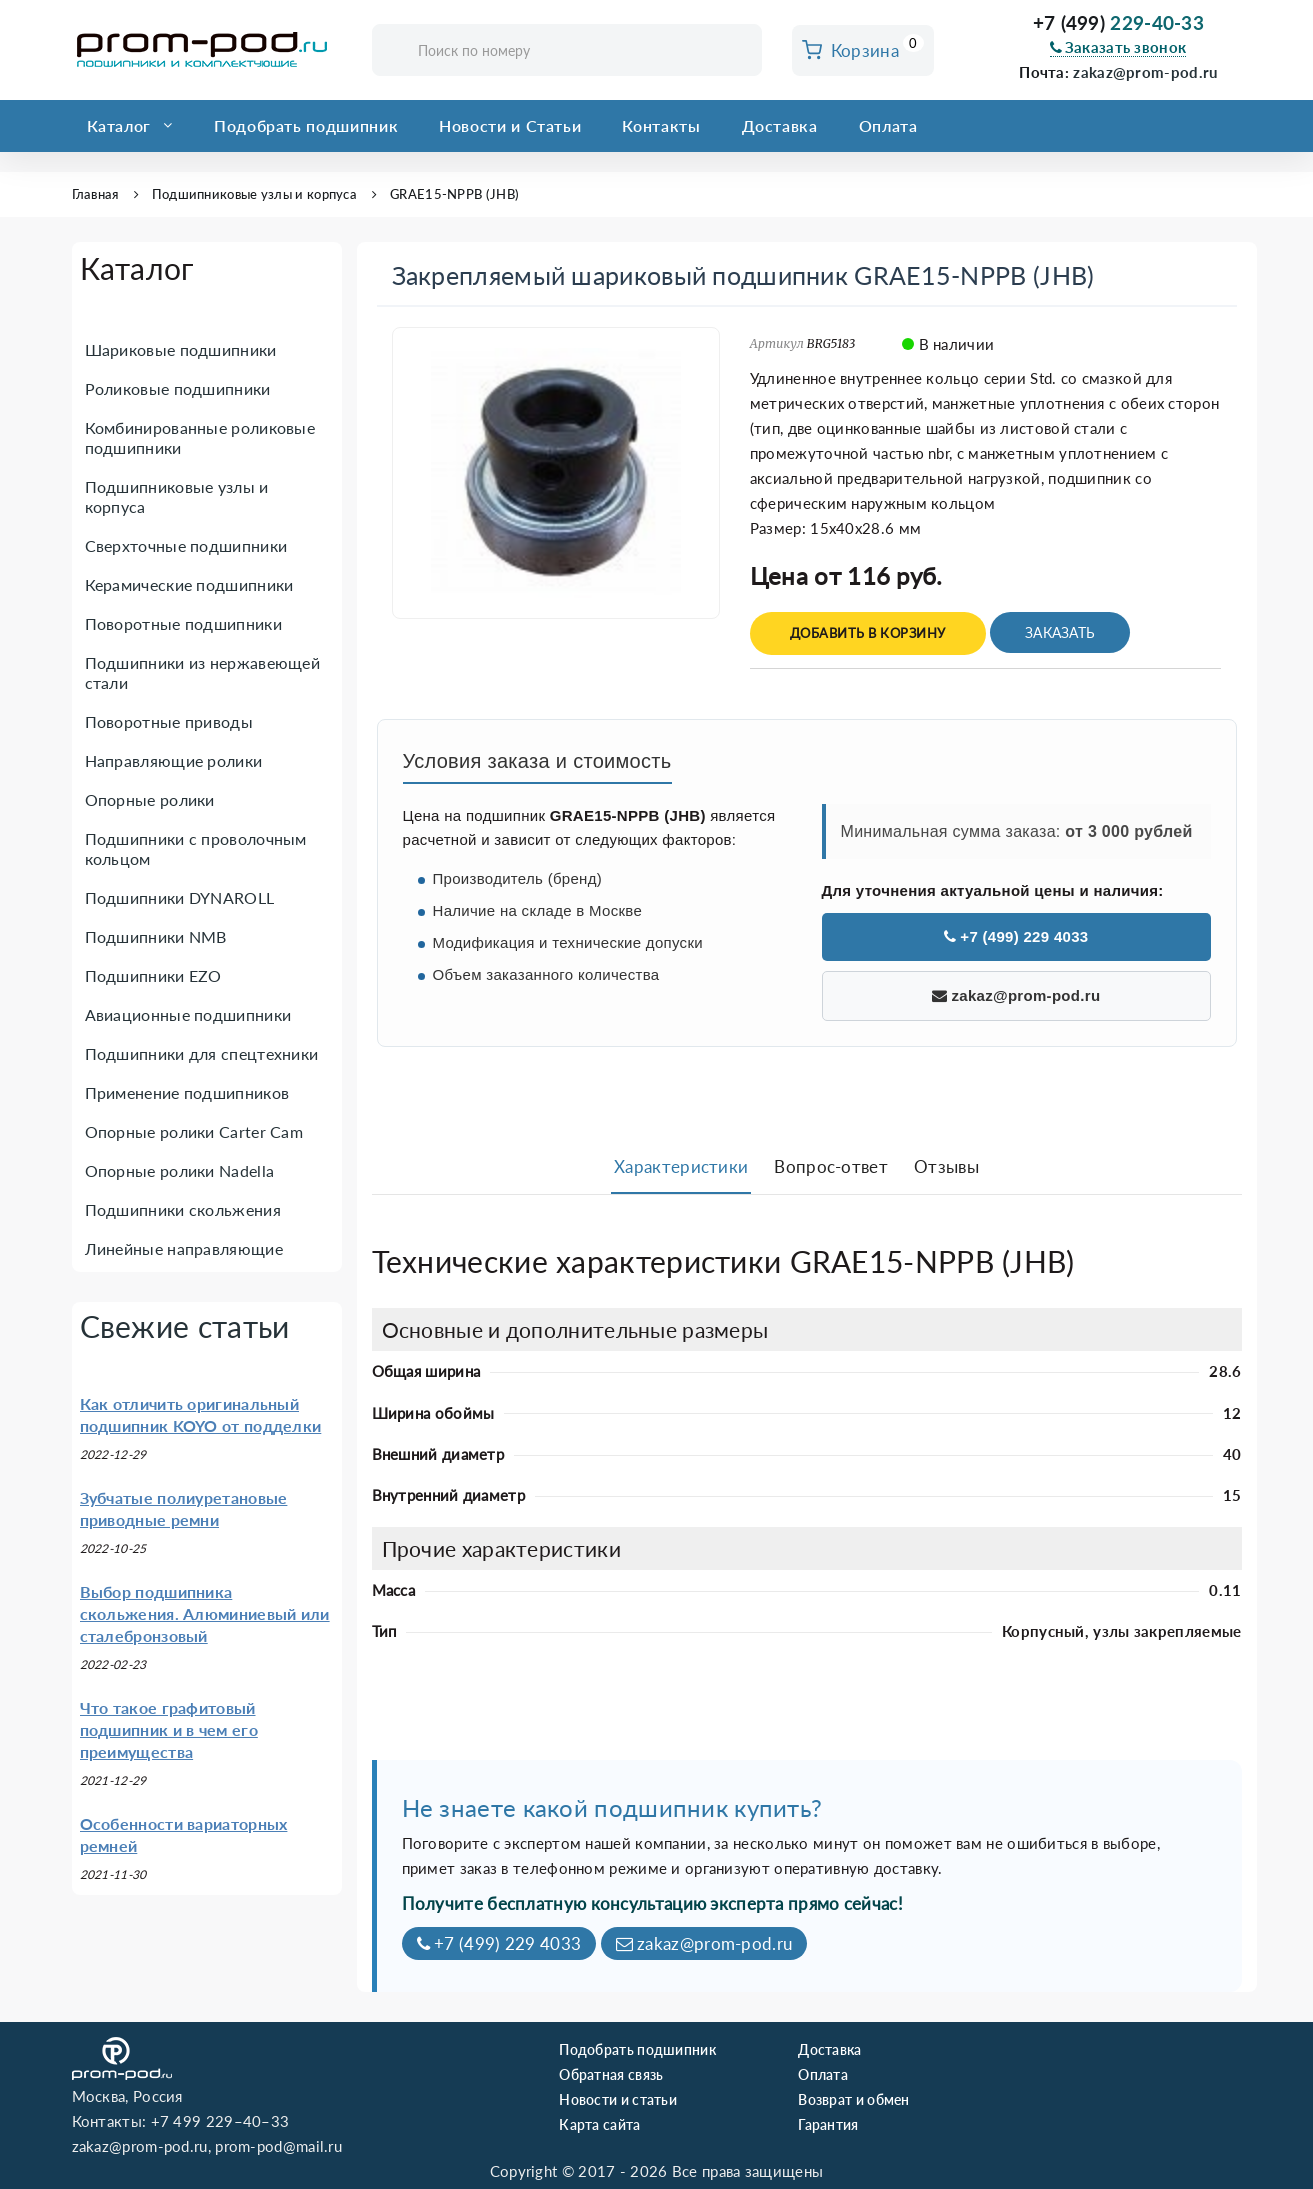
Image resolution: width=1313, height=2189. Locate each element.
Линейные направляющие (184, 1248)
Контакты (661, 125)
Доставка (780, 125)
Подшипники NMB (156, 936)
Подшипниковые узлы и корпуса (254, 194)
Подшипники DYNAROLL (180, 897)
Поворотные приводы (169, 721)
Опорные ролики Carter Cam (194, 1131)
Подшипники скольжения (183, 1209)
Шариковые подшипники (181, 349)
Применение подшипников (187, 1092)
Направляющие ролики (174, 760)
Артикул (777, 343)
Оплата (888, 125)
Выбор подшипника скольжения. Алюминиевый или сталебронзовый (205, 1613)
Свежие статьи (185, 1326)
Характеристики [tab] (681, 1166)
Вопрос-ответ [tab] (831, 1166)
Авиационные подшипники (188, 1014)
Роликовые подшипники (178, 388)
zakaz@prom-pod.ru (1145, 72)
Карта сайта (599, 2124)
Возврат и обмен (854, 2099)
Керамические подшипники (189, 584)
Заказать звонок (1118, 47)
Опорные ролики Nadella (180, 1170)
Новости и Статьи (510, 125)
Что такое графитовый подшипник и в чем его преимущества (169, 1729)
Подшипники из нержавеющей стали (203, 672)
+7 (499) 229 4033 (1016, 936)
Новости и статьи (618, 2099)
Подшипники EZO (153, 975)
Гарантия (828, 2124)
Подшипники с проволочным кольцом (196, 848)
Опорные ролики (150, 799)
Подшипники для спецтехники (202, 1053)
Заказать (1060, 632)
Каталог (119, 125)
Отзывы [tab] (946, 1166)
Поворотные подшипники (183, 623)
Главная (95, 194)
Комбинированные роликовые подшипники (200, 437)
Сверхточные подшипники (186, 545)
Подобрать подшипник (306, 125)
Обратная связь (611, 2074)
